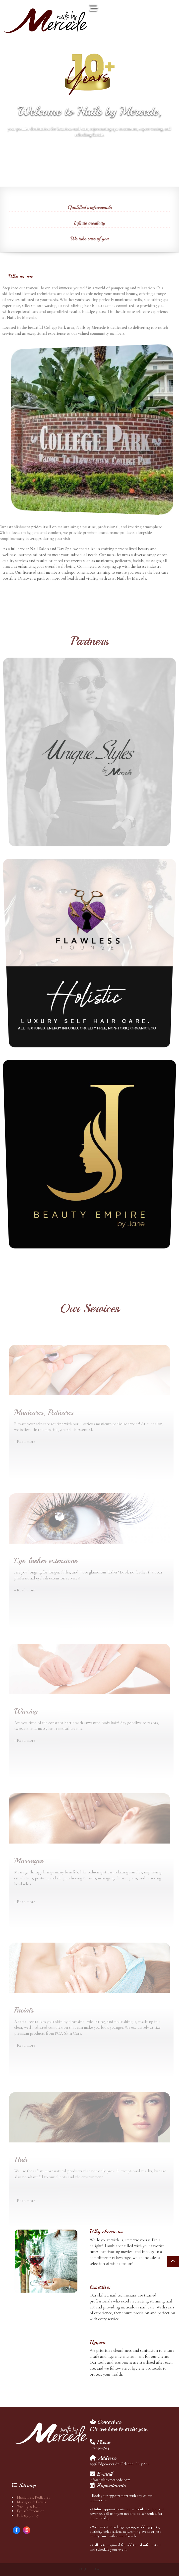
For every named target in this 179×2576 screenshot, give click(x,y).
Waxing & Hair (28, 2506)
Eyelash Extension (30, 2511)
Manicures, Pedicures (33, 2497)
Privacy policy (28, 2515)
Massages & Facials (31, 2502)
